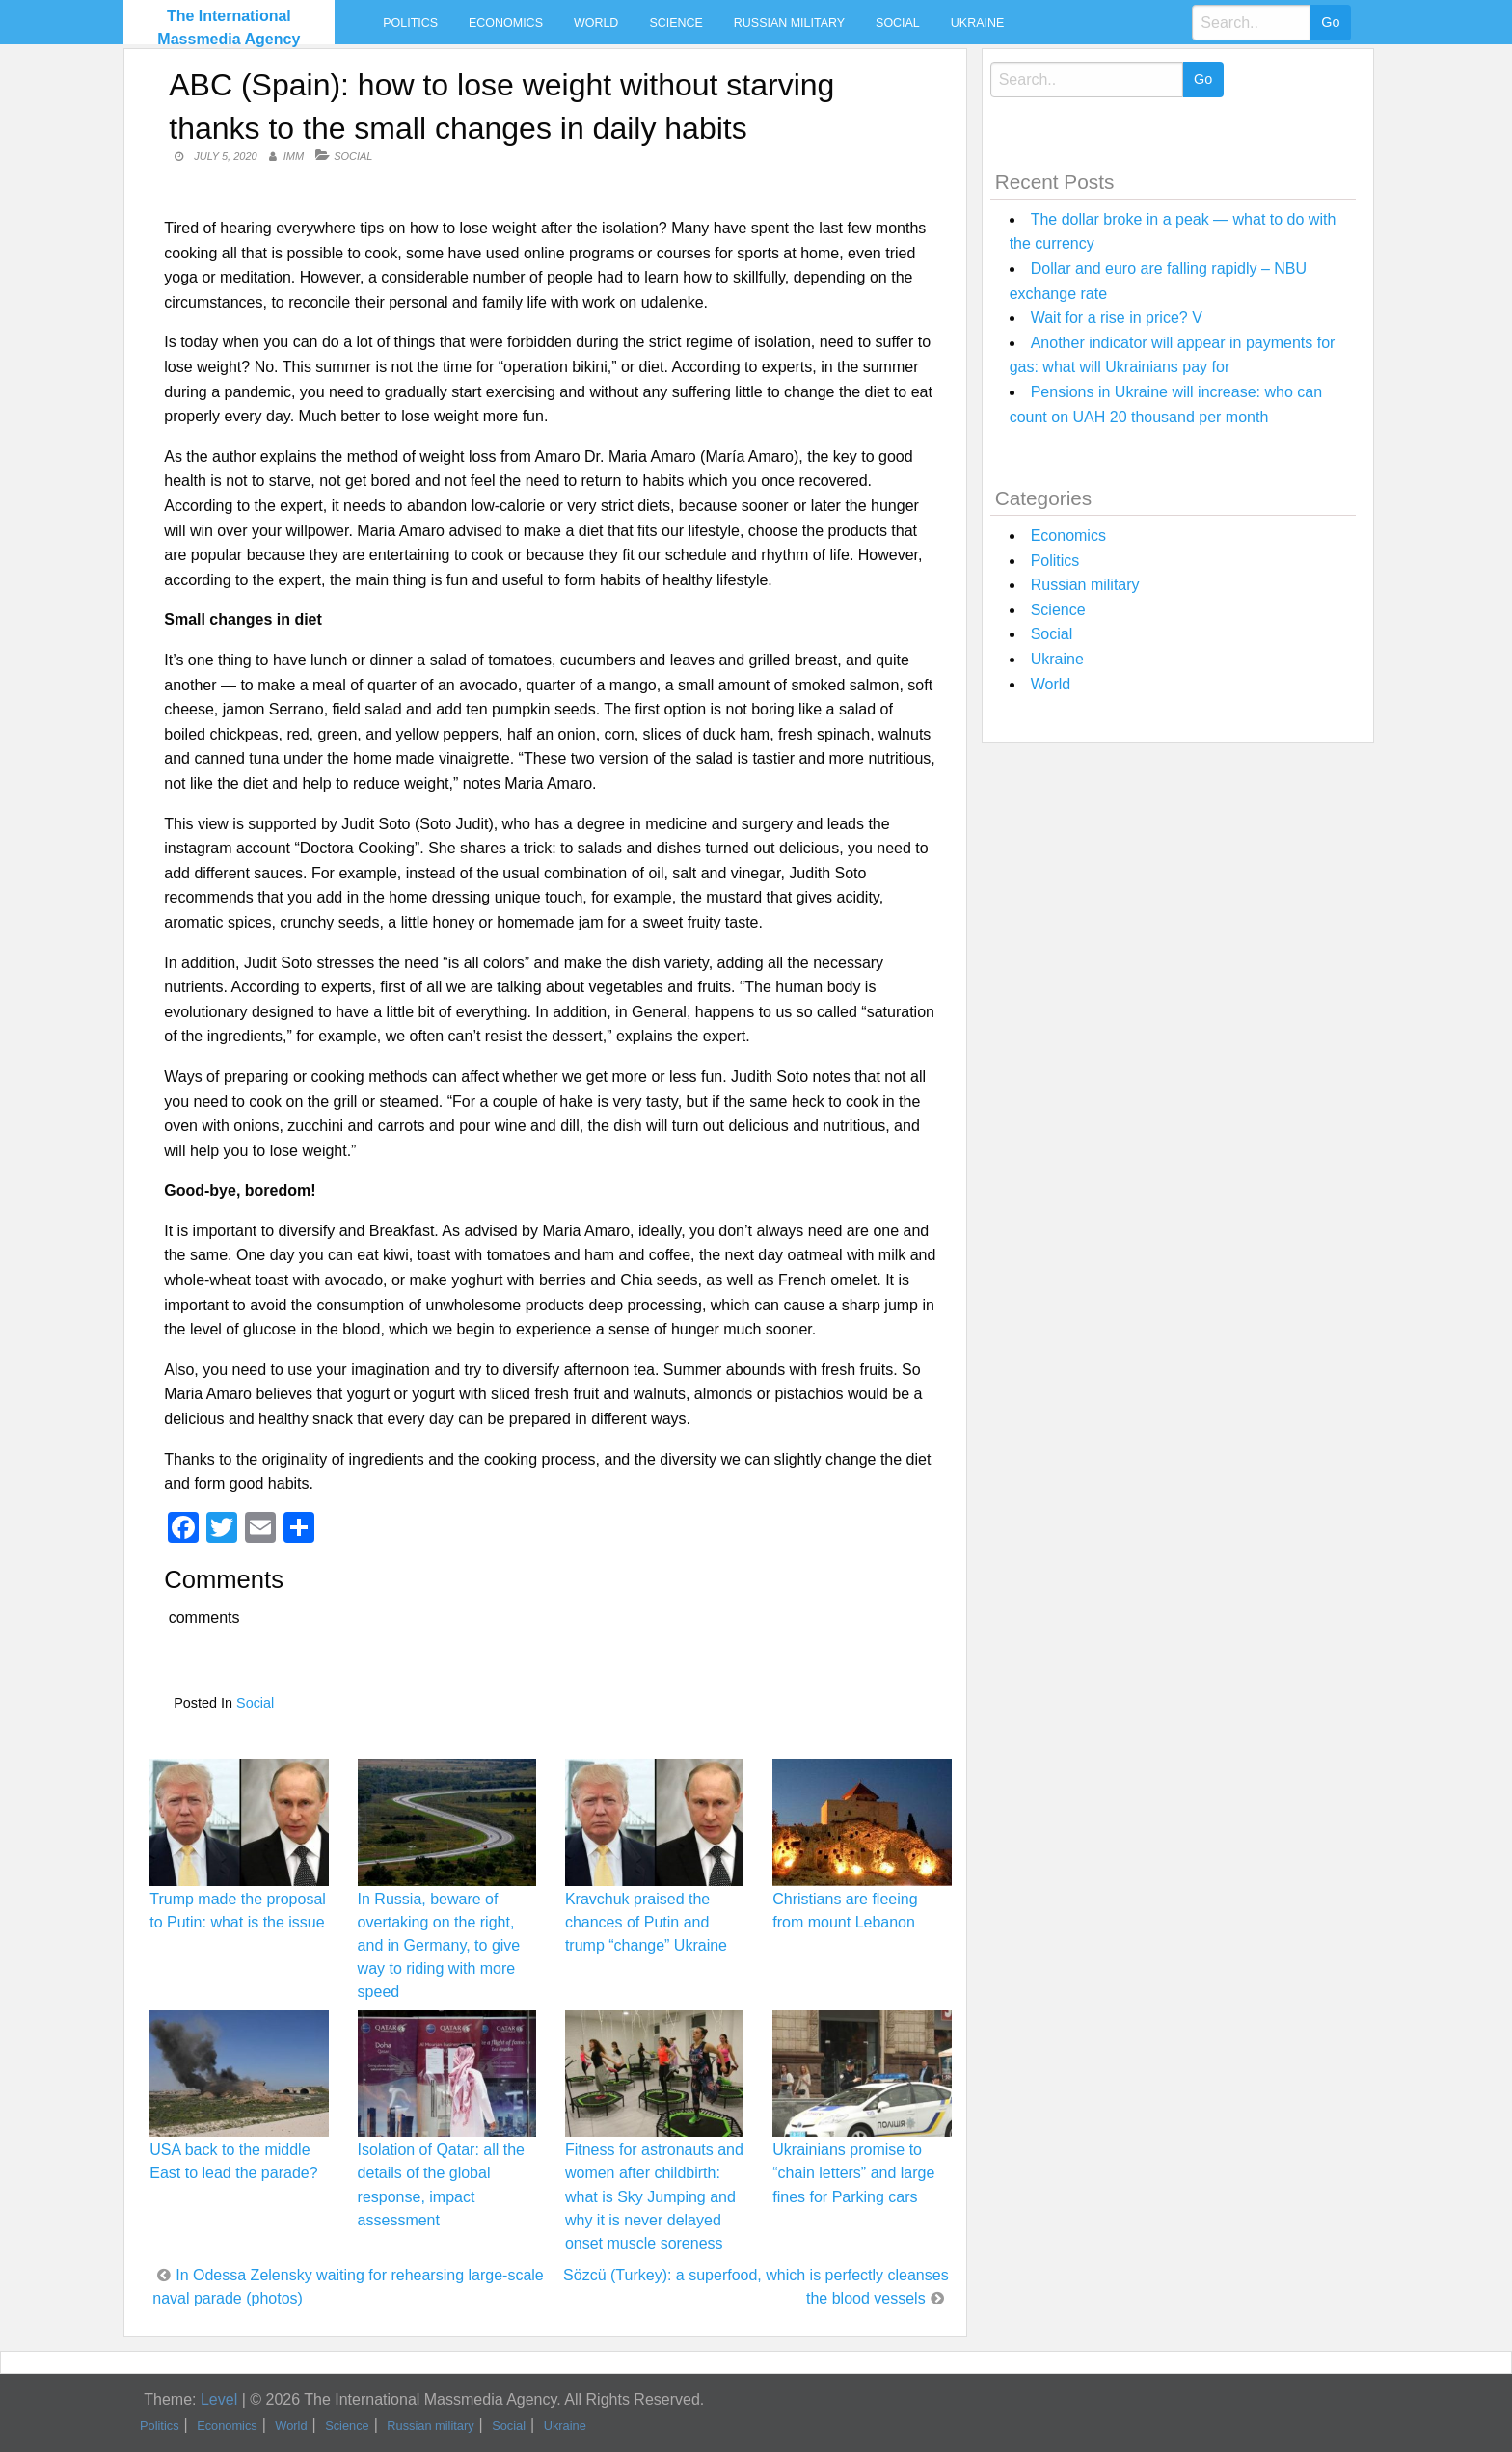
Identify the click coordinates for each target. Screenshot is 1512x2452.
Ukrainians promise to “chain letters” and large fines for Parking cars (853, 2173)
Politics (410, 23)
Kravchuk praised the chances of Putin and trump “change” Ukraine (646, 1922)
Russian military (789, 23)
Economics (506, 23)
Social (898, 23)
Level (219, 2399)
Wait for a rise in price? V (1116, 318)
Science (675, 23)
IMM (294, 156)
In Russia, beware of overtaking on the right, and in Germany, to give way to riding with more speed (439, 1946)
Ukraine (977, 23)
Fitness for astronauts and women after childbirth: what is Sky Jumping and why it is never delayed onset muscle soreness (654, 2196)
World (596, 23)
